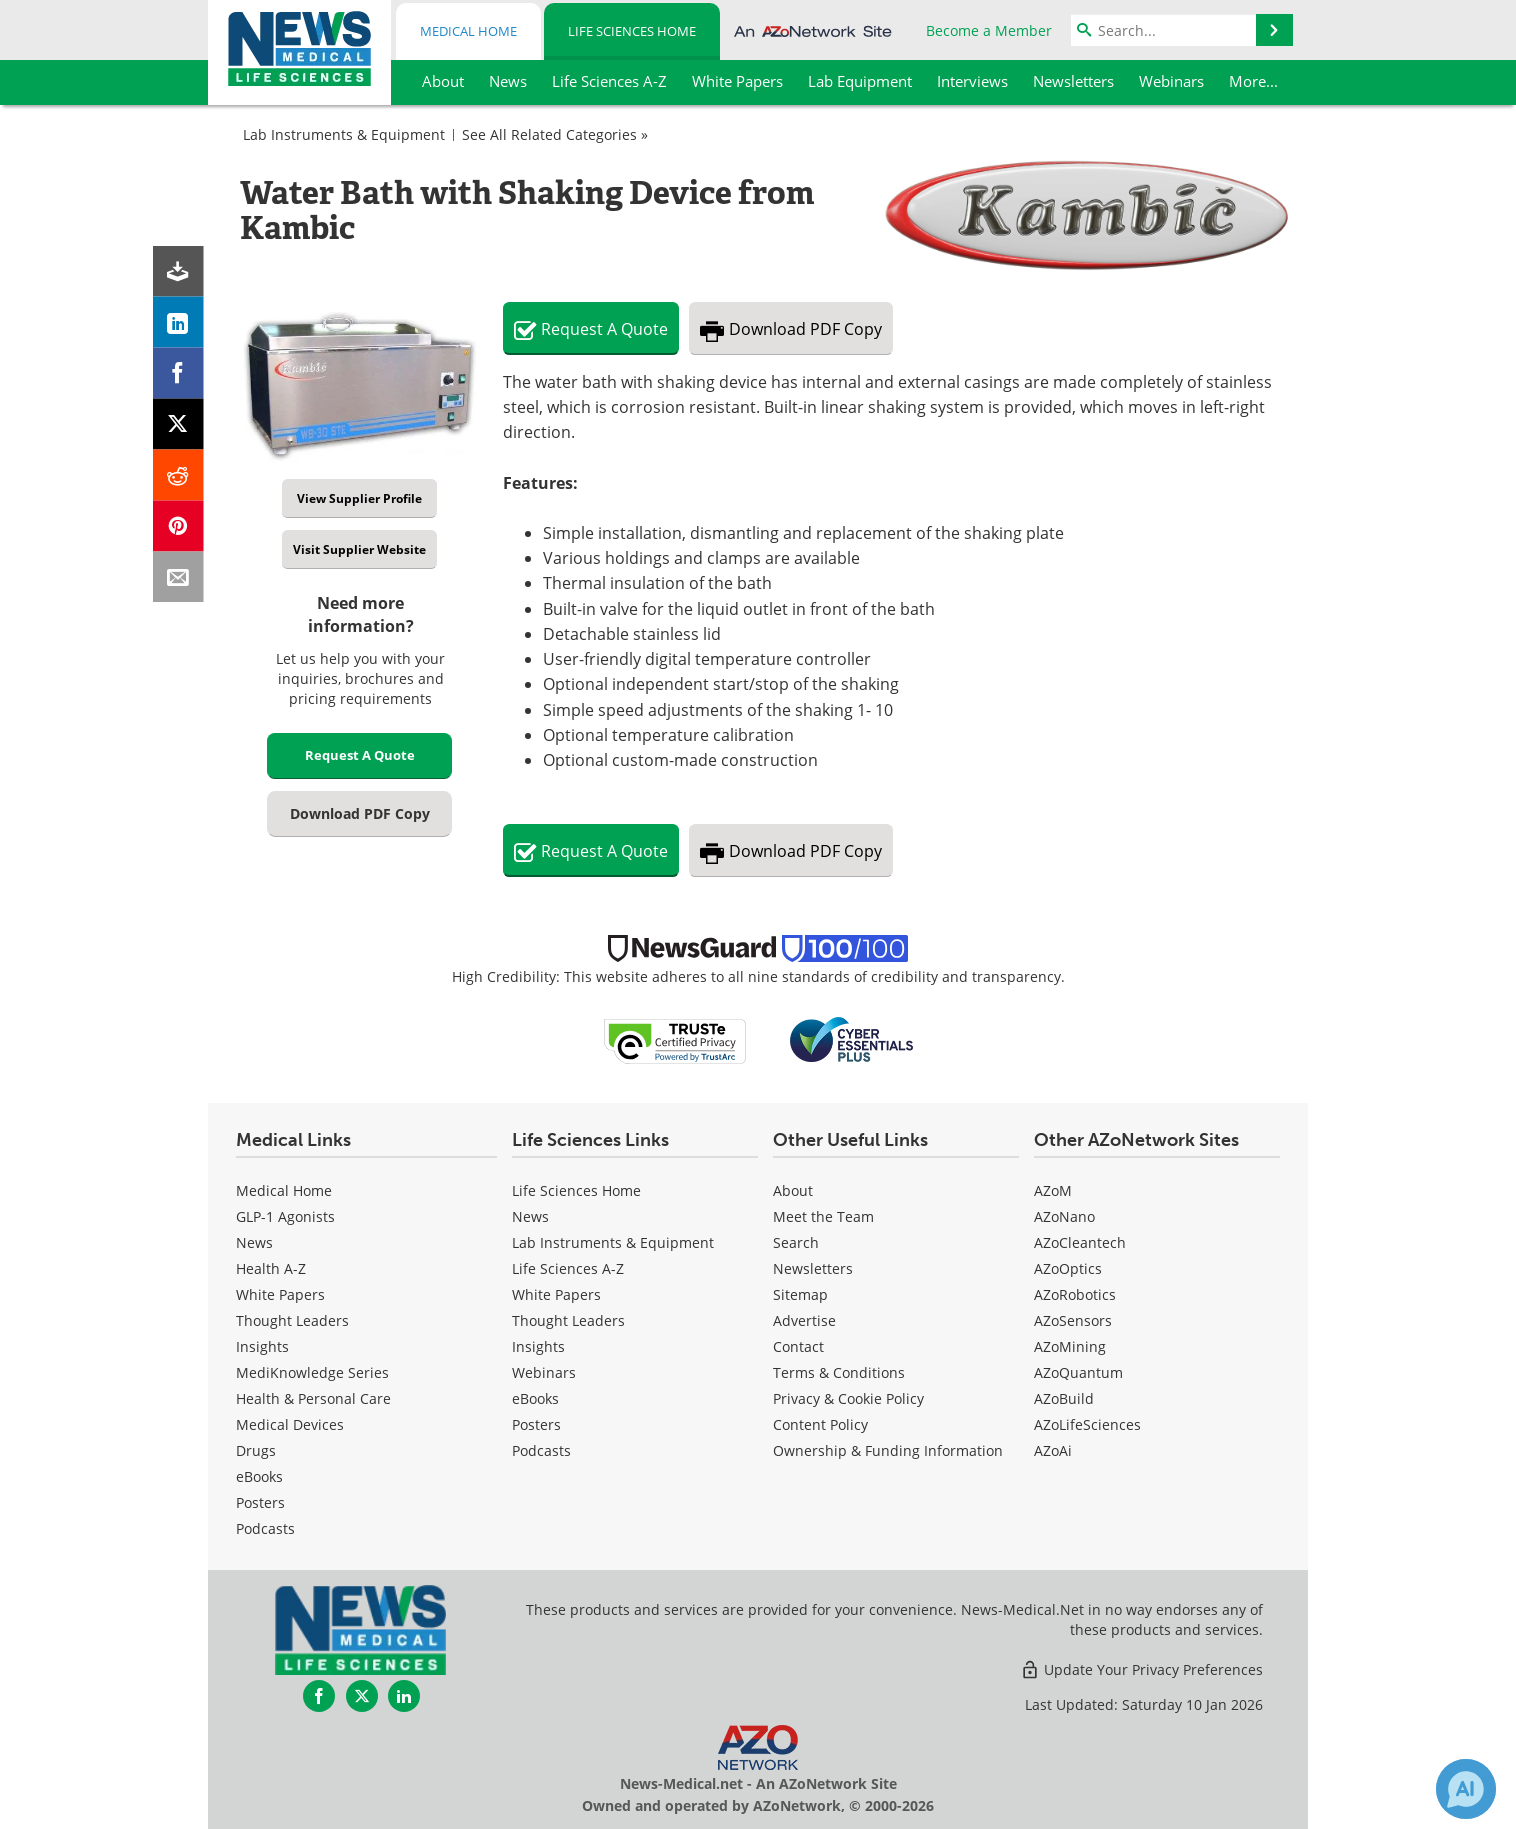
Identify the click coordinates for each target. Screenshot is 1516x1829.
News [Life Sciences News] (530, 1216)
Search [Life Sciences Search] (796, 1242)
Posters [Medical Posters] (260, 1502)
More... (1253, 81)
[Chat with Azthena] (1466, 1789)
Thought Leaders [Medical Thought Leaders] (292, 1320)
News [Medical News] (254, 1242)
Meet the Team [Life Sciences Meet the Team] (823, 1216)
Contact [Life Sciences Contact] (798, 1346)
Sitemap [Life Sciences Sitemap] (800, 1294)
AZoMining (1070, 1346)
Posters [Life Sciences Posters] (536, 1424)
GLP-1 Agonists (285, 1216)
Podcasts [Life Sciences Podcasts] (541, 1450)
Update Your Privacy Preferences (1141, 1669)
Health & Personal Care (313, 1398)
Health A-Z (271, 1268)
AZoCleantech (1080, 1242)
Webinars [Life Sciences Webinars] (544, 1372)
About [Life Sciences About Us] (793, 1190)
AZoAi (1053, 1450)
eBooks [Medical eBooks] (259, 1476)
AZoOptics (1068, 1268)
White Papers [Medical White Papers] (280, 1294)
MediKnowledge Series (312, 1372)
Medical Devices (290, 1424)
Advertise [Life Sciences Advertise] (804, 1320)
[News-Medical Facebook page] (319, 1696)
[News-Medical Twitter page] (362, 1696)
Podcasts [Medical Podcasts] (265, 1528)
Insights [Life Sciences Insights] (538, 1346)
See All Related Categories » (555, 134)
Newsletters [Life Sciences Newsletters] (813, 1268)
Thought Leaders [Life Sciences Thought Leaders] (568, 1320)
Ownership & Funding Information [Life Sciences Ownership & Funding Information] (888, 1450)
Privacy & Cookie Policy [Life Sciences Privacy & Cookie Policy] (848, 1398)
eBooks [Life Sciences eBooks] (535, 1398)
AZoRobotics (1075, 1294)
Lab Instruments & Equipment (344, 134)
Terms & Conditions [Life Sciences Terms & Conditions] (839, 1372)
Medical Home (468, 31)
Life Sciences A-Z (568, 1268)
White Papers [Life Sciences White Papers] (556, 1294)
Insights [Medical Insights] (262, 1346)
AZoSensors (1073, 1320)
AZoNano (1064, 1216)
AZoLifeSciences (1087, 1424)
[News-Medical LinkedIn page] (404, 1696)
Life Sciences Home (632, 31)
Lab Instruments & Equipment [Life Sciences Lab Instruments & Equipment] (613, 1242)
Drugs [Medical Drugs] (256, 1450)
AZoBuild (1064, 1398)
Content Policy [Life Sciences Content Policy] (820, 1424)
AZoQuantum (1078, 1372)
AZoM (1053, 1190)
